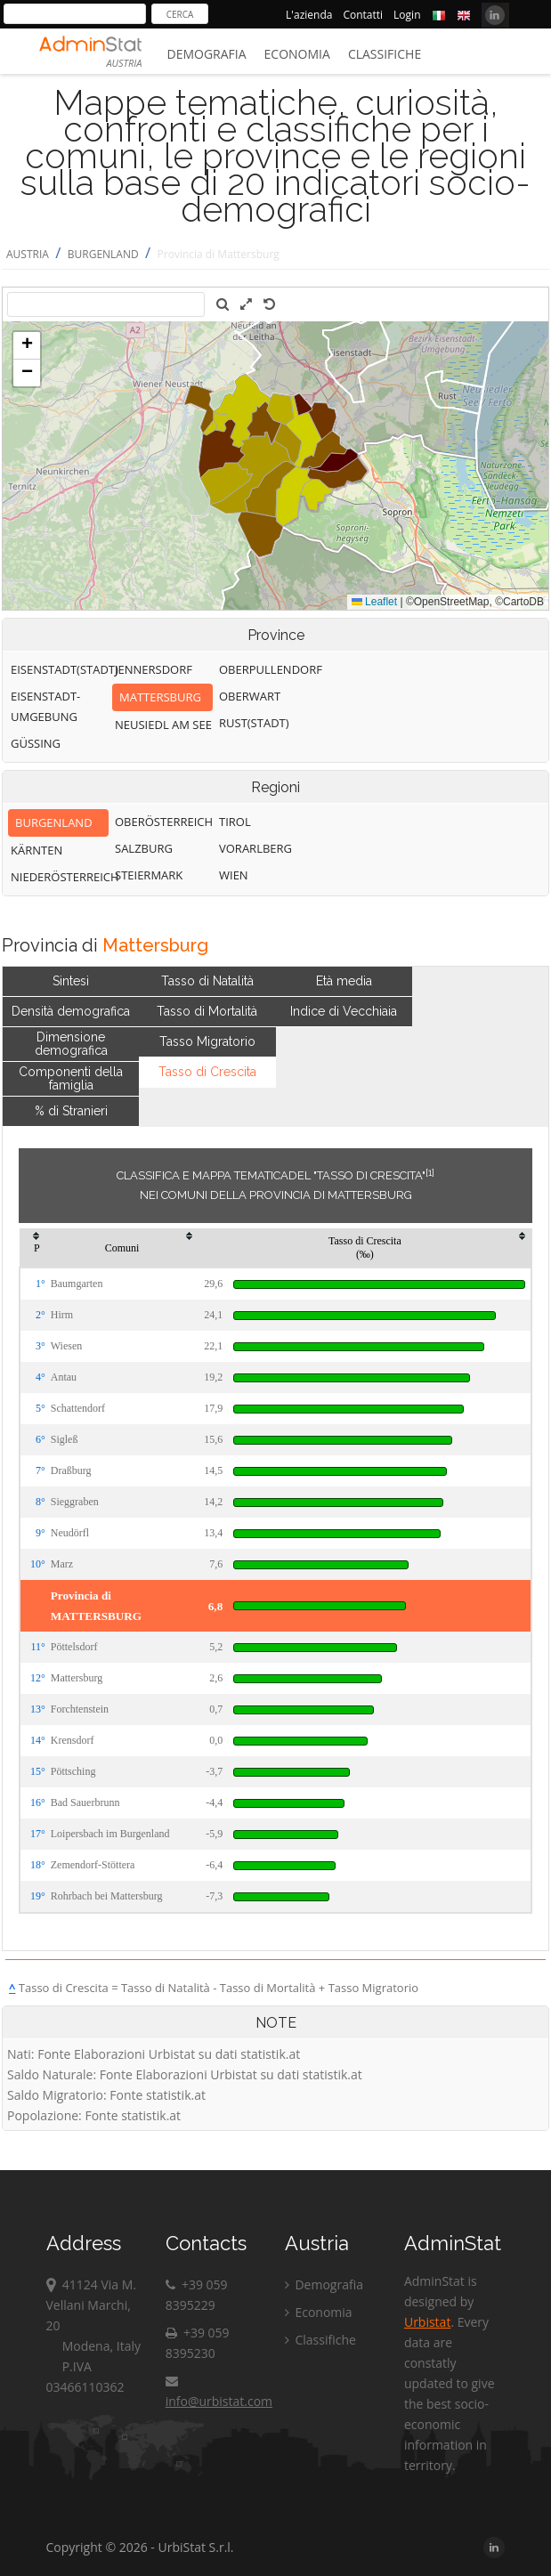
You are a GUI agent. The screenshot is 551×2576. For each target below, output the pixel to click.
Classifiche (384, 53)
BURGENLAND (103, 254)
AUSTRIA (27, 254)
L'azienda (309, 14)
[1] (429, 1172)
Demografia (207, 53)
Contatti (363, 14)
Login (406, 14)
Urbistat (427, 2321)
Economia (297, 53)
